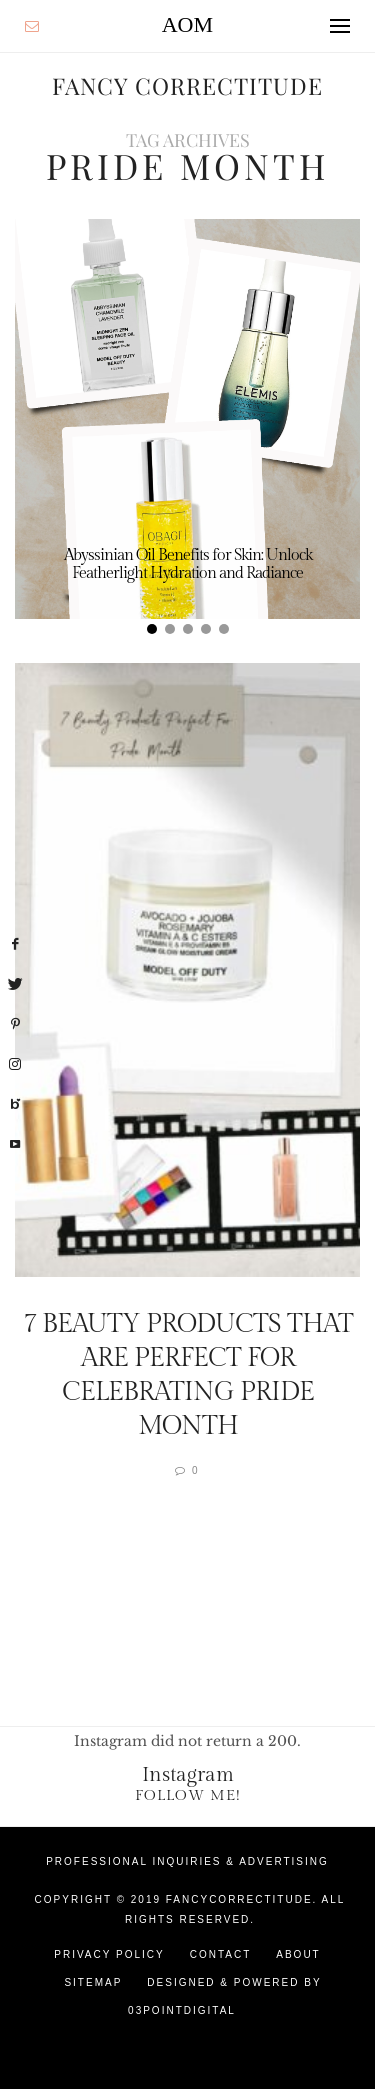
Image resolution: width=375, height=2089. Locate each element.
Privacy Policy (109, 1954)
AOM (187, 24)
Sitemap (93, 1982)
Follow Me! (188, 1795)
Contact (221, 1954)
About (298, 1954)
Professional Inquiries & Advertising (187, 1861)
